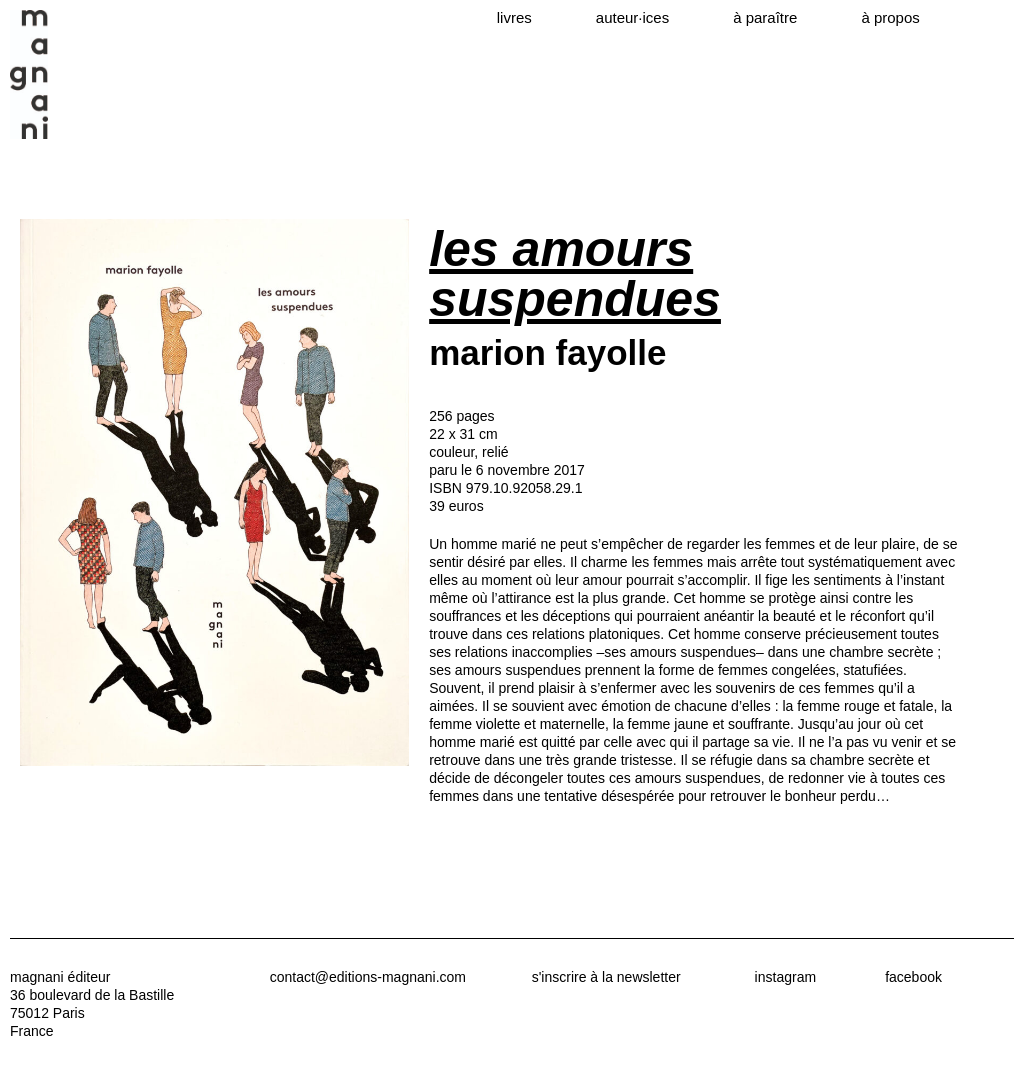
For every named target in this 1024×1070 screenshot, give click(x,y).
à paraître (765, 17)
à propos (890, 17)
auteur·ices (632, 17)
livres (514, 17)
